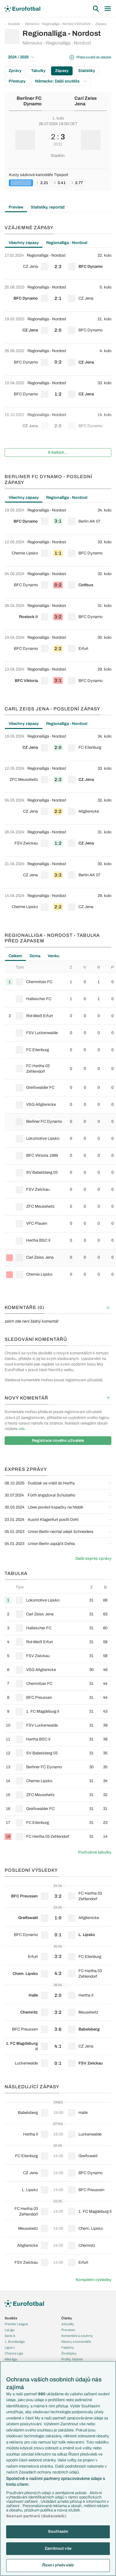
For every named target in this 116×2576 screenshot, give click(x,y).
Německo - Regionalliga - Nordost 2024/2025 (57, 24)
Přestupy (17, 81)
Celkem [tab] (15, 956)
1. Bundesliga (15, 2341)
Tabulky (38, 71)
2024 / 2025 (21, 57)
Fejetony (67, 2347)
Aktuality (67, 2324)
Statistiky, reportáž (48, 207)
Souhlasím (58, 2531)
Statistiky (86, 71)
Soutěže (14, 24)
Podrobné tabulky (94, 1852)
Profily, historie (72, 2359)
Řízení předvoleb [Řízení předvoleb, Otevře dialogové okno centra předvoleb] (58, 2565)
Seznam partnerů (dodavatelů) (36, 2516)
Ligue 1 (10, 2347)
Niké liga (11, 2359)
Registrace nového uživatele (58, 1440)
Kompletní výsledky (93, 2280)
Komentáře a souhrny (77, 2336)
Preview (16, 207)
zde (21, 1429)
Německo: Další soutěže (60, 81)
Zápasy (101, 24)
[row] (58, 264)
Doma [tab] (35, 956)
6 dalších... (58, 452)
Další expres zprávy (93, 1558)
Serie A (10, 2336)
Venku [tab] (53, 956)
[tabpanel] (58, 354)
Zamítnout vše (58, 2548)
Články (66, 2318)
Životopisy (69, 2353)
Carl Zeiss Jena (85, 101)
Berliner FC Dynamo (29, 101)
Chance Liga (14, 2353)
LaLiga (9, 2330)
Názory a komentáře (76, 2341)
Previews (68, 2330)
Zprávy (15, 71)
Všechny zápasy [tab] (24, 243)
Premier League (16, 2324)
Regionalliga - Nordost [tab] (66, 243)
